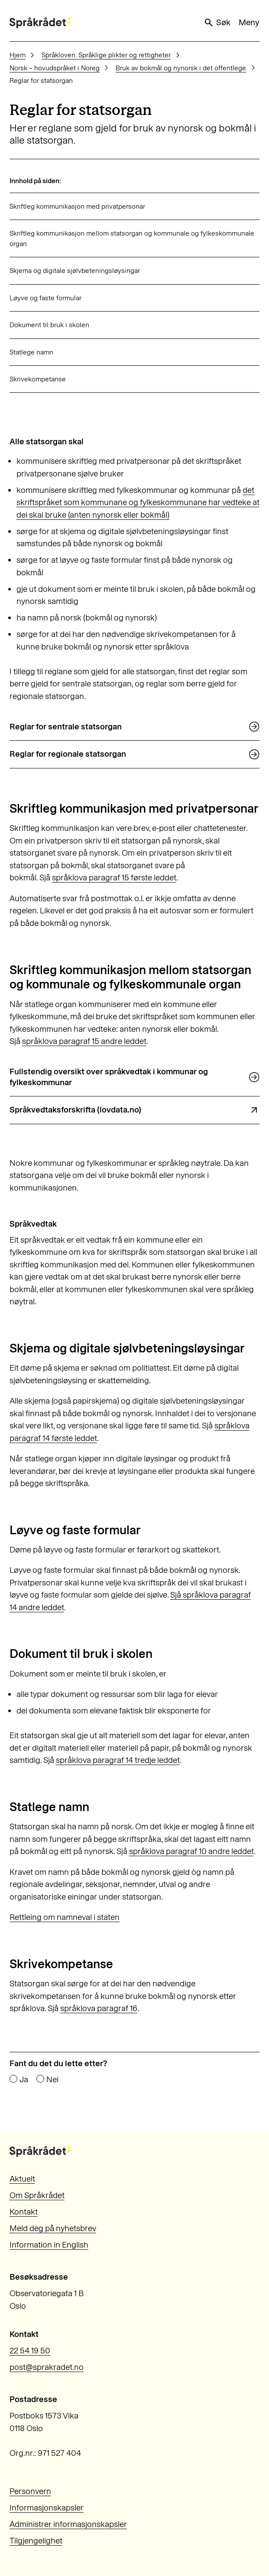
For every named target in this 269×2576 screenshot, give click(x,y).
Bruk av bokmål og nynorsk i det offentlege (181, 68)
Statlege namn (32, 352)
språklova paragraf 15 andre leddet (84, 1041)
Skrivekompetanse (38, 379)
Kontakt (24, 2212)
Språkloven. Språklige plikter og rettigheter (106, 55)
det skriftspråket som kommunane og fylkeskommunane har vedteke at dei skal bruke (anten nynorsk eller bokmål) (137, 502)
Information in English (49, 2245)
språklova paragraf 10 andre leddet (191, 1851)
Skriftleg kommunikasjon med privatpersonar (77, 206)
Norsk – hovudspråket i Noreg (55, 68)
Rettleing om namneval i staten (65, 1917)
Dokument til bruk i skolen (49, 325)
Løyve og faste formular (45, 298)
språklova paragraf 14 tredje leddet (118, 1760)
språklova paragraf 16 (98, 2008)
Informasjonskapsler (47, 2508)
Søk (217, 22)
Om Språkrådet (37, 2195)
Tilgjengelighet (36, 2541)
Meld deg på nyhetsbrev (53, 2228)
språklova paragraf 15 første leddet (114, 878)
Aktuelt (22, 2179)
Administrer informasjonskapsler (68, 2524)
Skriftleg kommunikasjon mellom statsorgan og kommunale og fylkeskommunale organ (132, 238)
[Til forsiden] (40, 22)
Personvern (30, 2491)
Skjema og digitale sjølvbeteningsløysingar (75, 270)
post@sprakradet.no (47, 2367)
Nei (52, 2079)
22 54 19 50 (30, 2351)
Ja (23, 2079)
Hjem (18, 55)
